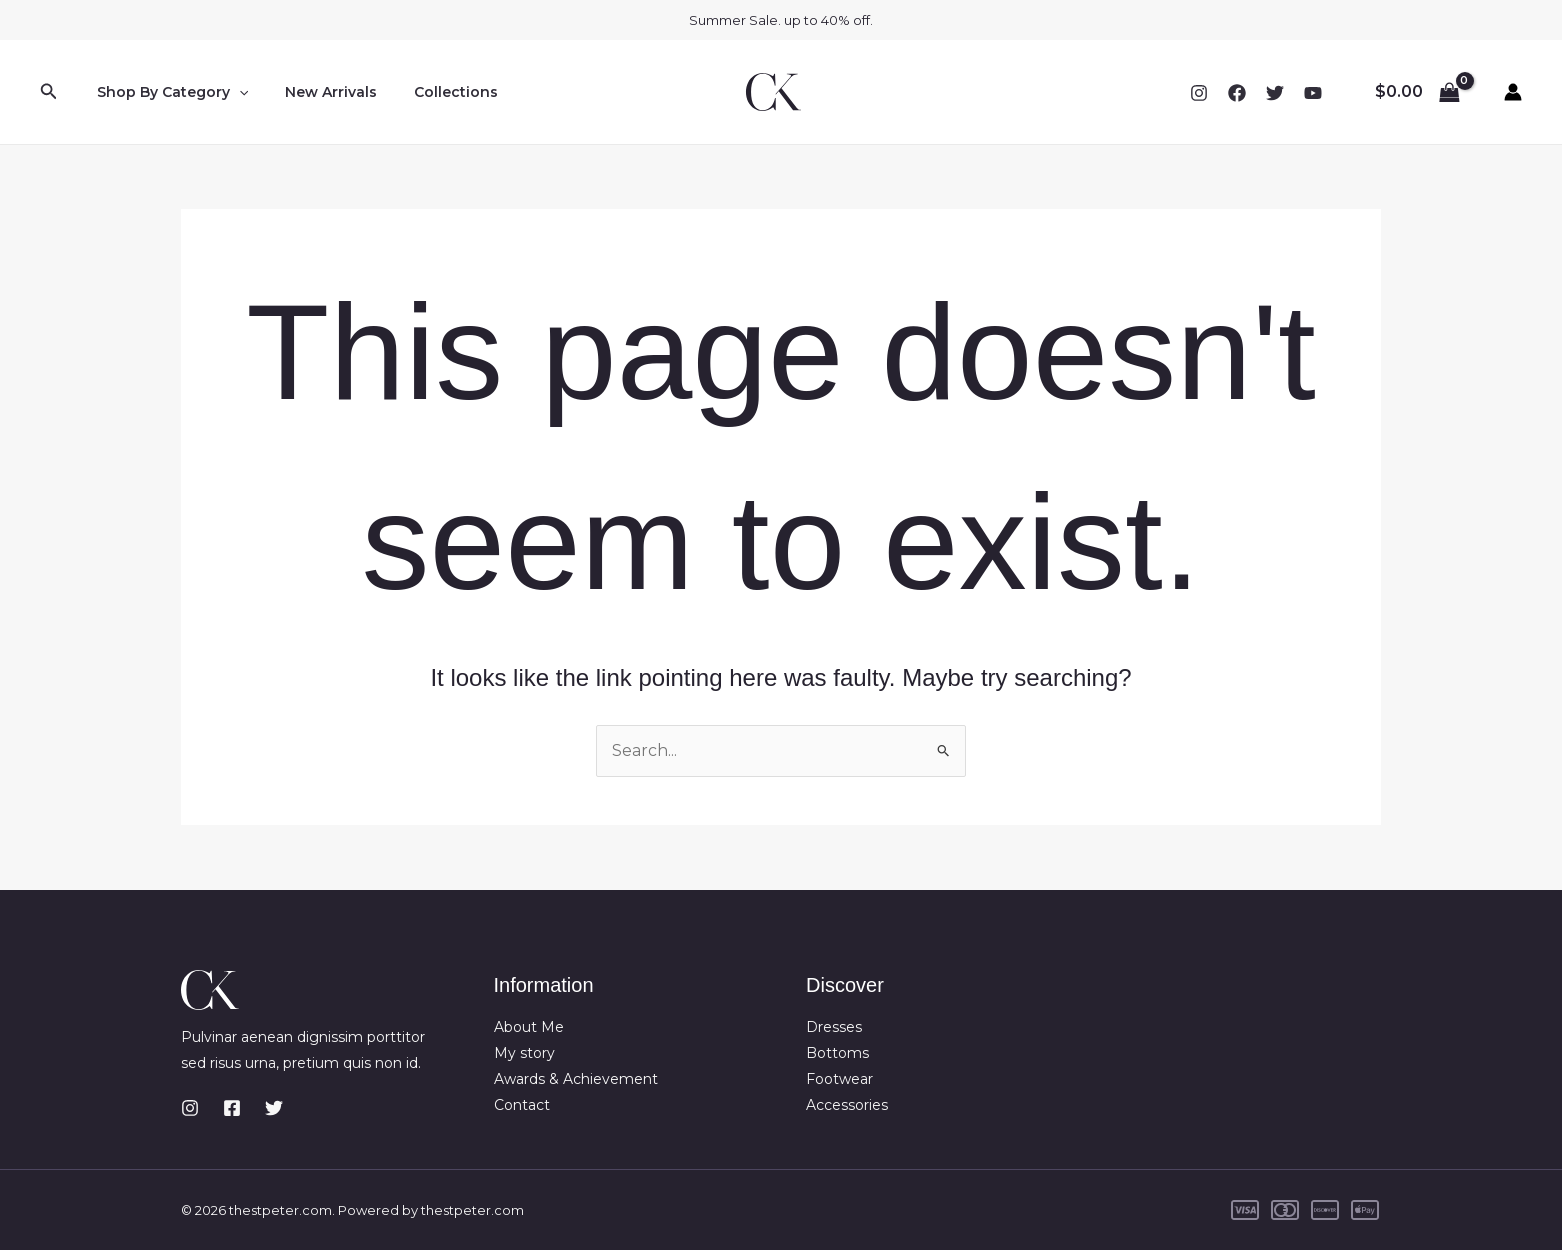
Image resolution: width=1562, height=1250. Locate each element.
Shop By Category (167, 92)
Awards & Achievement (576, 1080)
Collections (434, 92)
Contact (522, 1106)
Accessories (847, 1106)
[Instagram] (1199, 93)
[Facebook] (1237, 93)
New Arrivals (318, 92)
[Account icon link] (1513, 92)
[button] (49, 92)
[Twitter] (1275, 93)
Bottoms (837, 1053)
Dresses (834, 1027)
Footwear (839, 1080)
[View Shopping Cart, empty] (1417, 92)
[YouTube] (1313, 93)
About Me (529, 1027)
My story (524, 1053)
